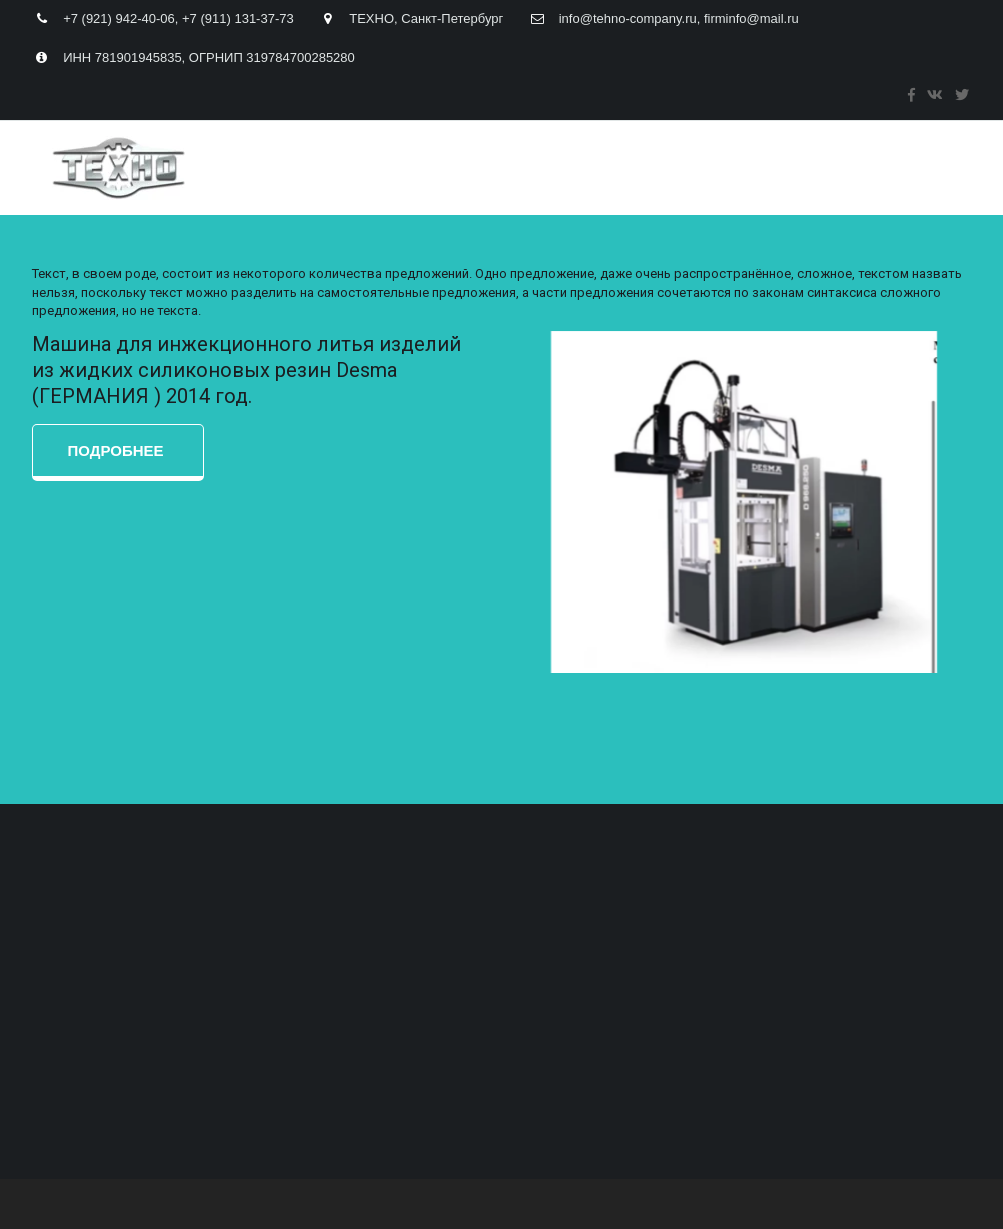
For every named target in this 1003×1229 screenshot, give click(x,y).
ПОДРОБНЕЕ (118, 450)
